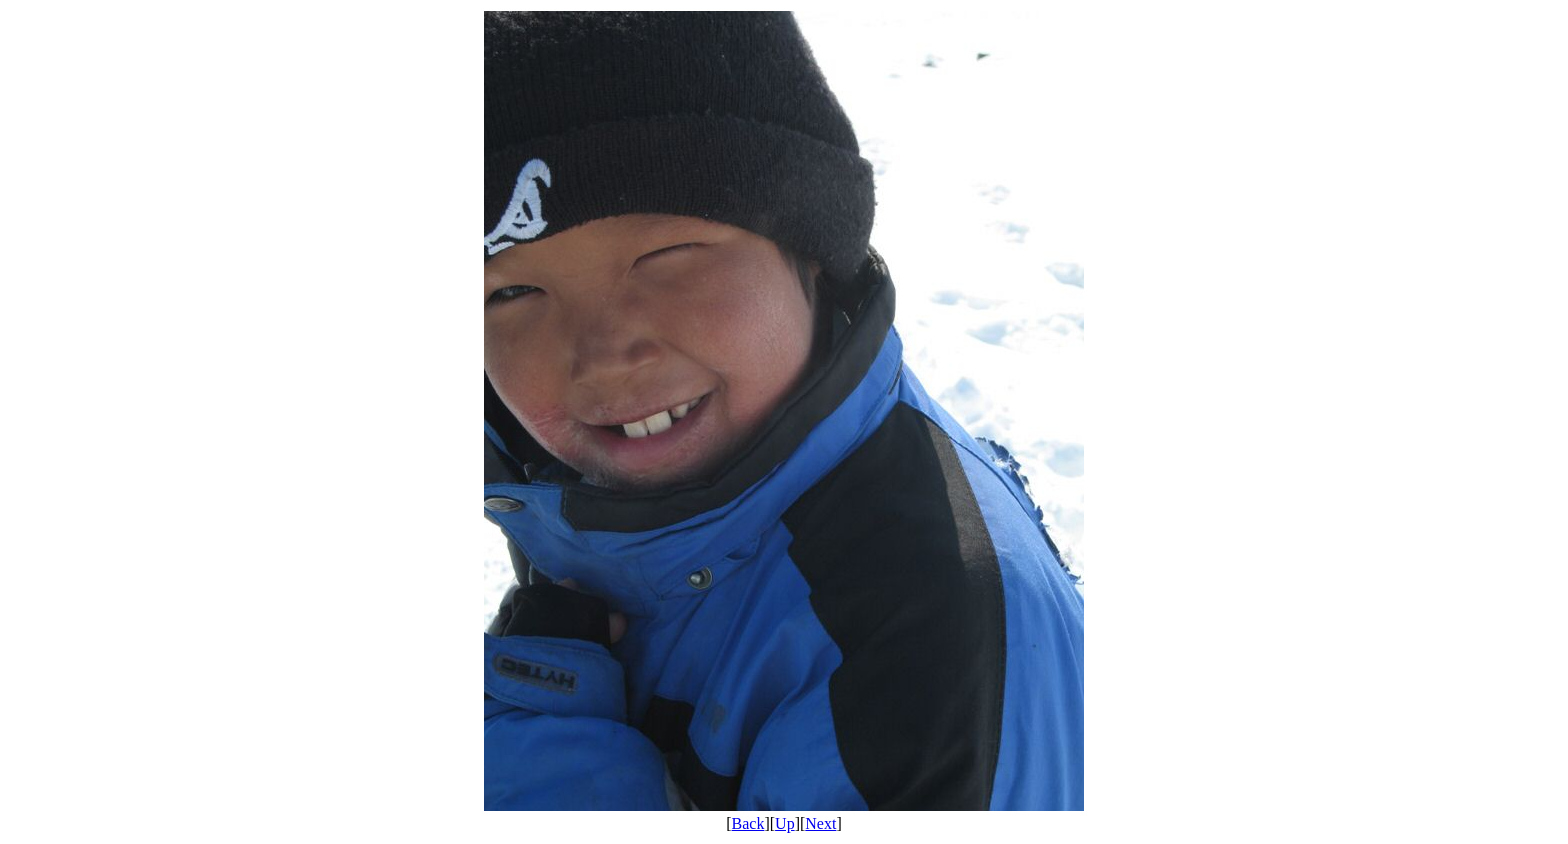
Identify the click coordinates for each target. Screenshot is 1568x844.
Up (785, 823)
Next (820, 823)
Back (748, 823)
